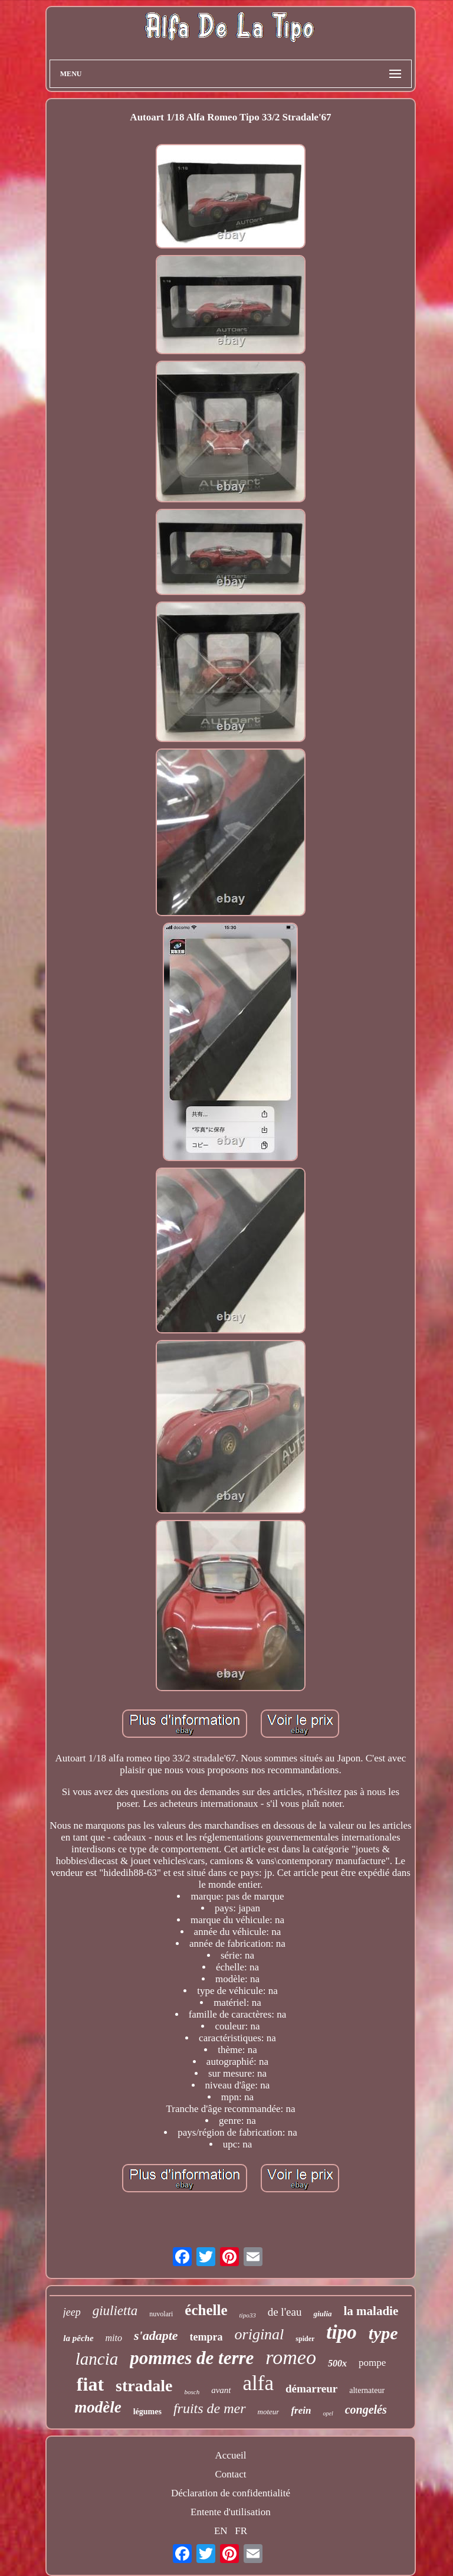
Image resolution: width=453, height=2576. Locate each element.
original (259, 2334)
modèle (97, 2407)
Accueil (231, 2455)
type (383, 2333)
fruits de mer (209, 2408)
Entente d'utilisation (231, 2512)
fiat (90, 2384)
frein (301, 2410)
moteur (269, 2411)
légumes (147, 2411)
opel (328, 2413)
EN (221, 2530)
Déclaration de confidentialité (230, 2493)
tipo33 (247, 2315)
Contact (231, 2474)
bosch (192, 2391)
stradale (144, 2385)
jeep (72, 2312)
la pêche (78, 2338)
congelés (366, 2409)
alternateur (367, 2390)
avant (221, 2390)
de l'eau (285, 2312)
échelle (206, 2310)
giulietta (115, 2310)
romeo (290, 2357)
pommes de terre (192, 2358)
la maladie (371, 2311)
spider (305, 2339)
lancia (97, 2358)
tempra (206, 2337)
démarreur (311, 2388)
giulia (322, 2313)
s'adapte (156, 2335)
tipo (341, 2332)
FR (241, 2530)
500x (337, 2363)
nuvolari (161, 2314)
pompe (372, 2362)
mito (114, 2338)
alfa (258, 2383)
